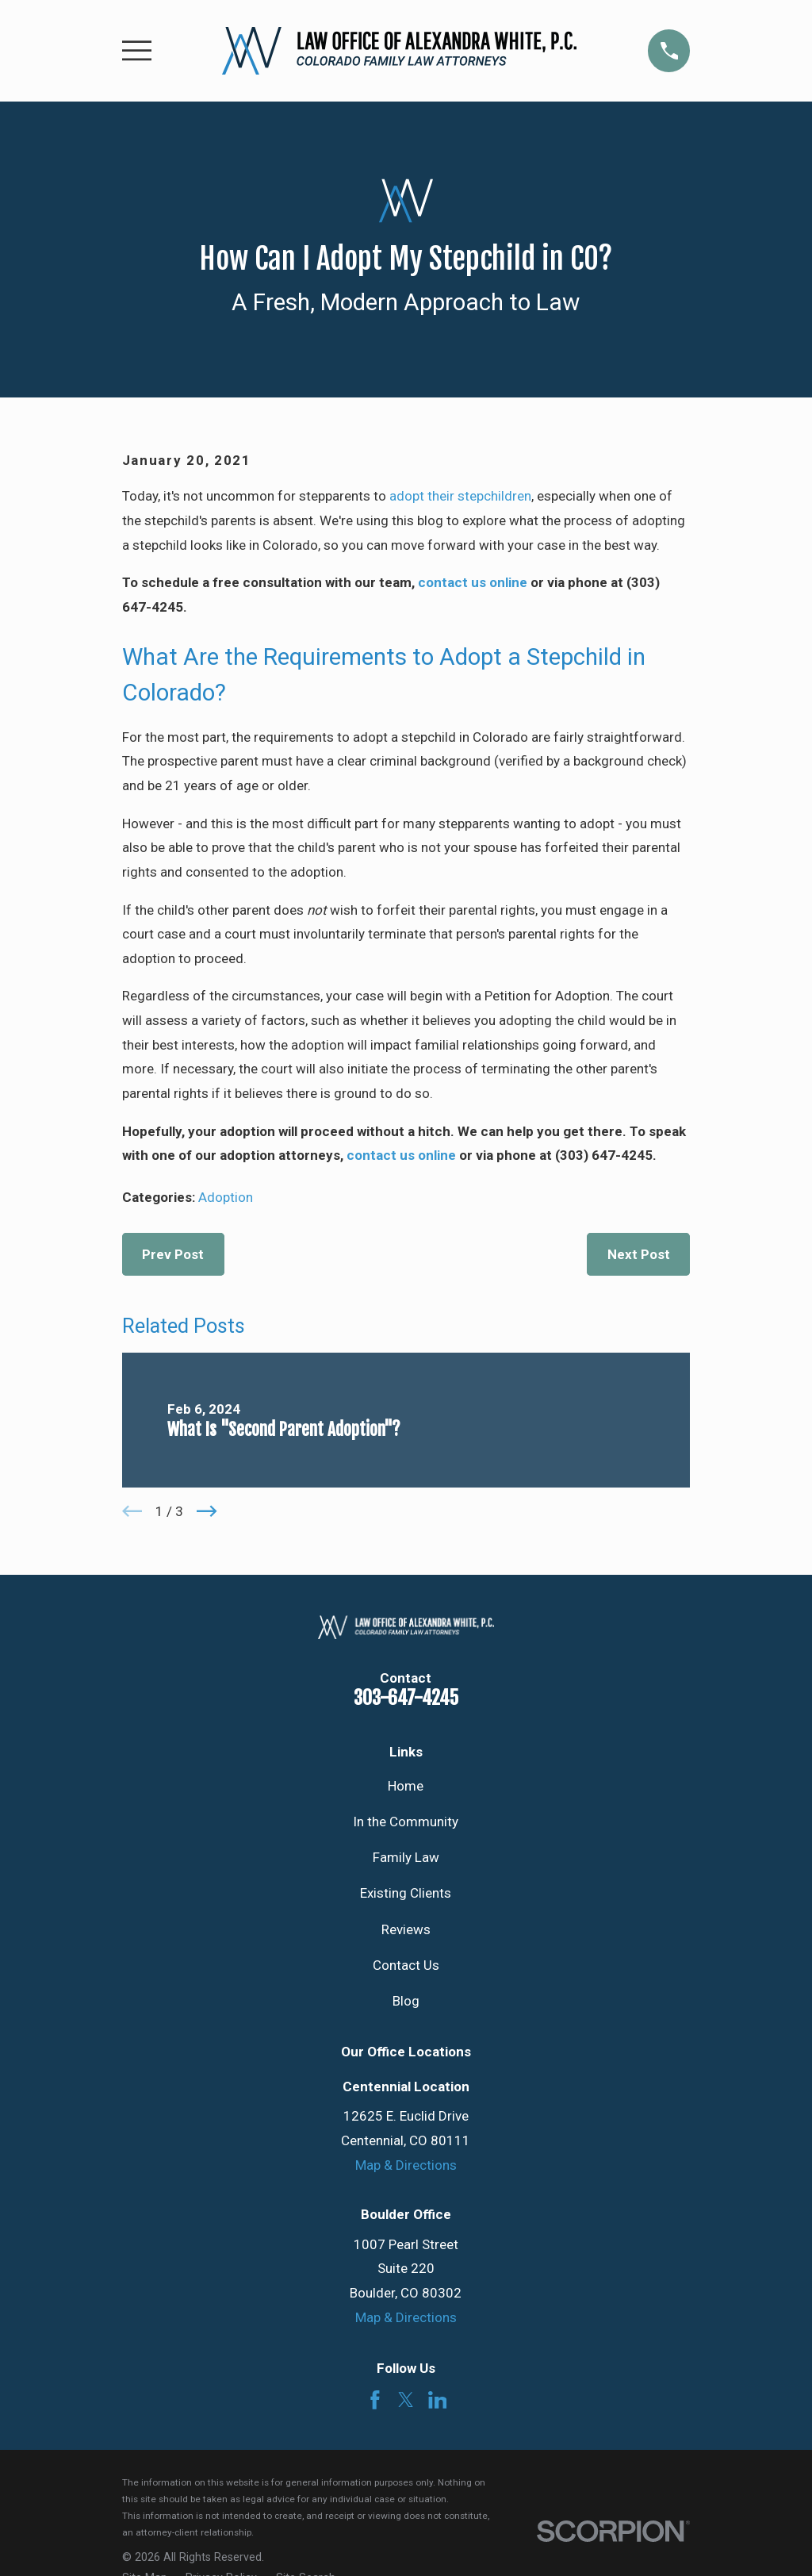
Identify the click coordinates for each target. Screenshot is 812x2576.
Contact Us (406, 1965)
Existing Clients (405, 1893)
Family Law (406, 1857)
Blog (406, 2001)
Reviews (406, 1929)
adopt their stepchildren (460, 496)
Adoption (225, 1197)
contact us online (472, 582)
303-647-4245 (406, 1698)
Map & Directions (406, 2165)
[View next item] (207, 1511)
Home (405, 1786)
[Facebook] (375, 2399)
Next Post (638, 1254)
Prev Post (173, 1254)
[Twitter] (406, 2399)
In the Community (405, 1821)
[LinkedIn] (437, 2399)
